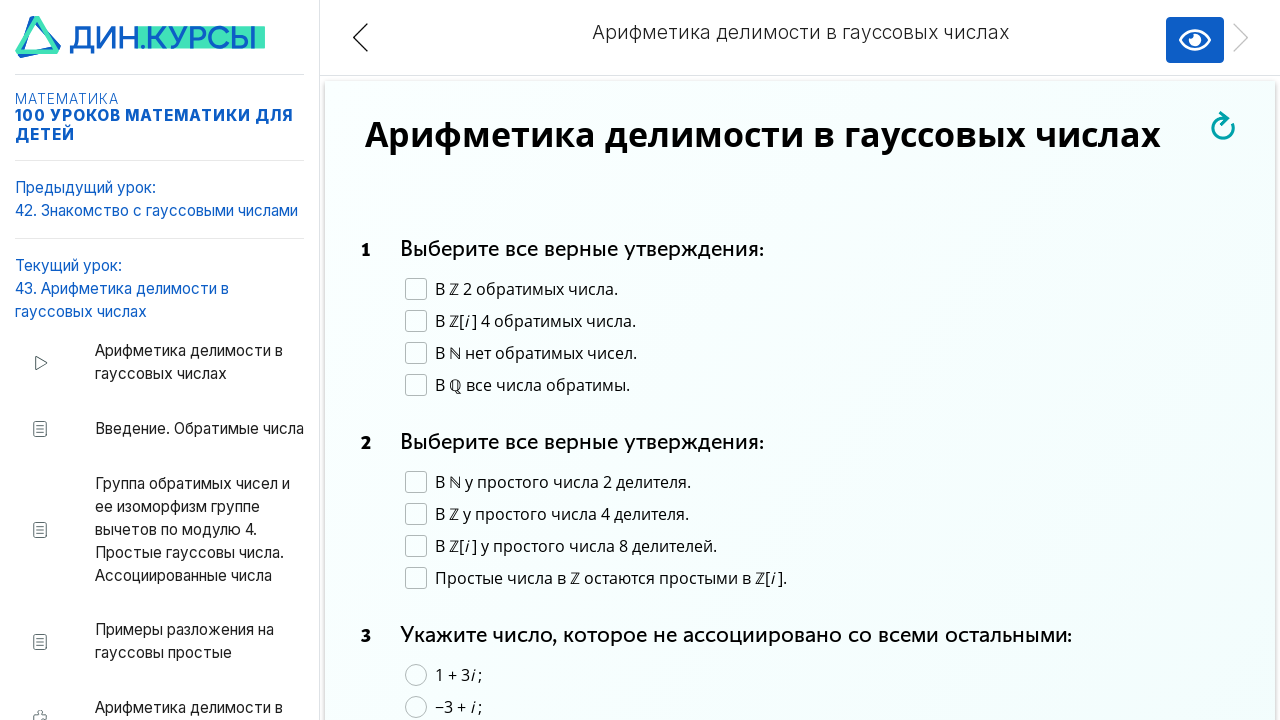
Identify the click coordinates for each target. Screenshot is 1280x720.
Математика (67, 99)
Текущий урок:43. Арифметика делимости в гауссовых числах (122, 288)
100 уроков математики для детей (154, 124)
